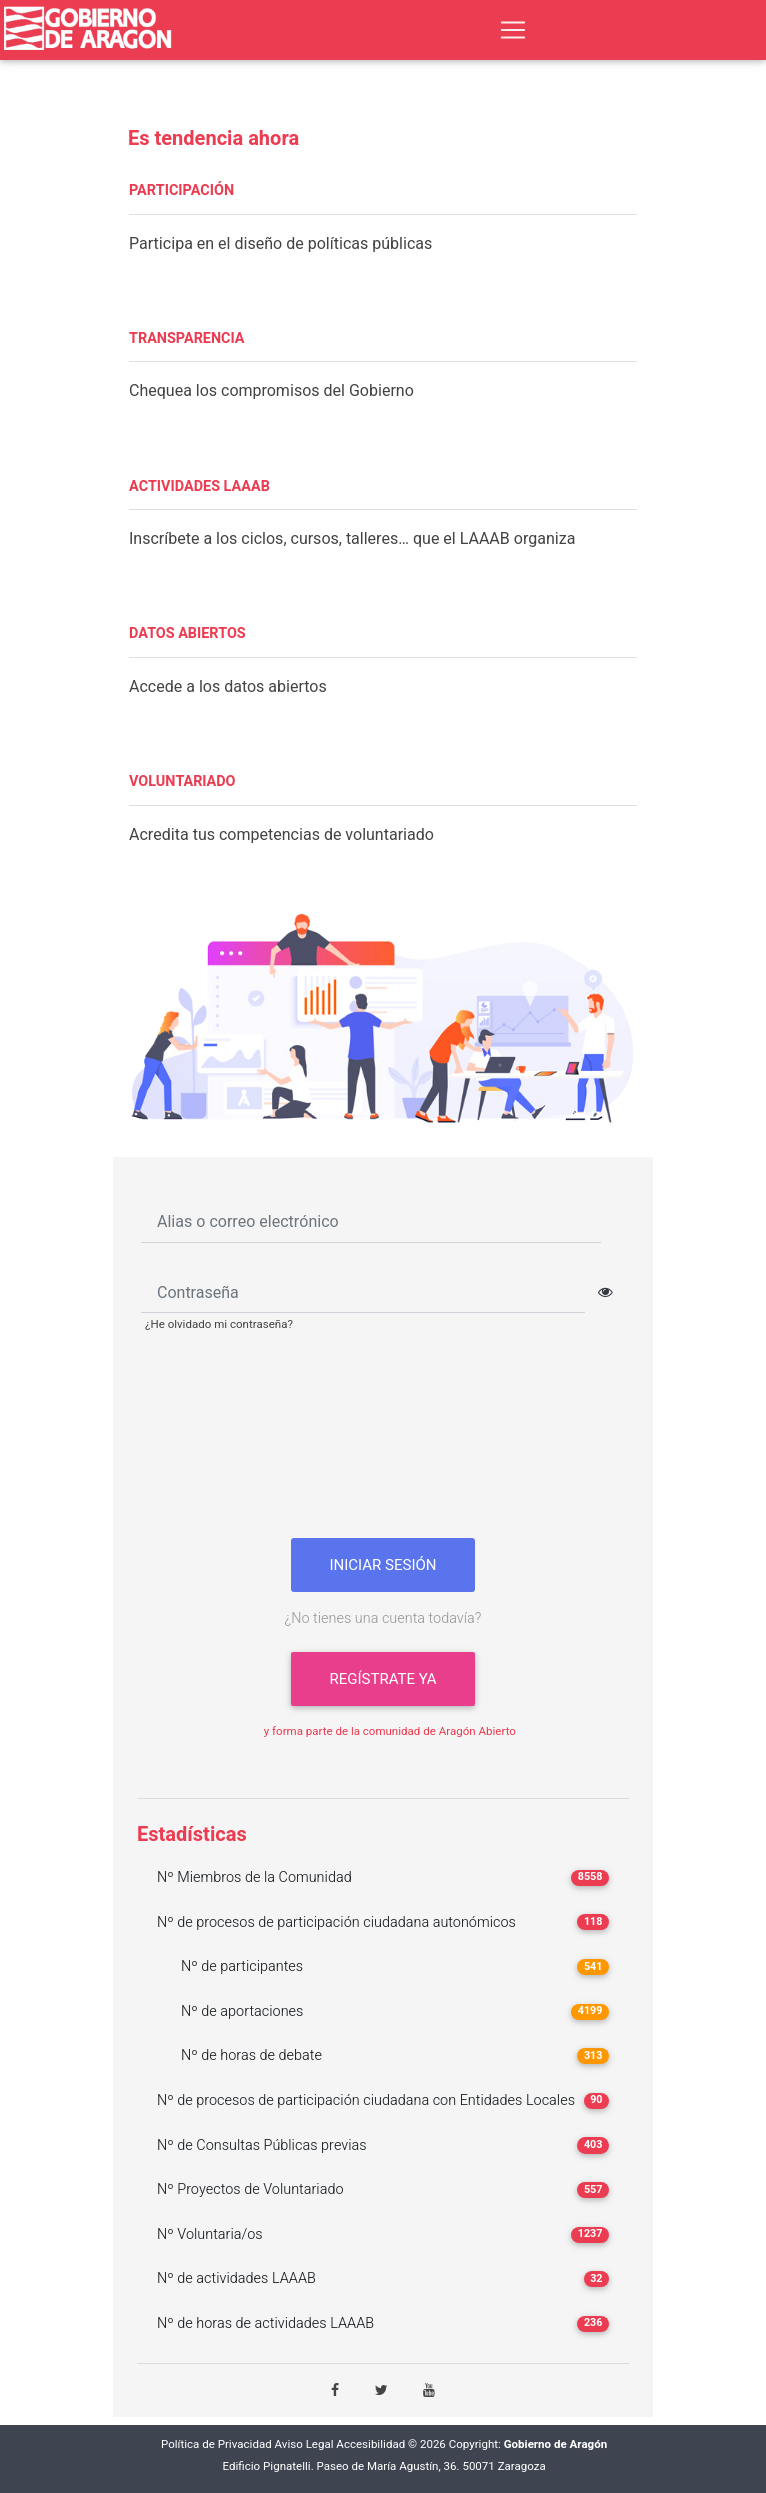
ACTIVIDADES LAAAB (199, 486)
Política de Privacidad (216, 2444)
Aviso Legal (304, 2444)
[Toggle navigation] (513, 30)
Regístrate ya (382, 1679)
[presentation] (383, 1443)
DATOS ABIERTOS (187, 633)
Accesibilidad (370, 2444)
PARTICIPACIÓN (181, 190)
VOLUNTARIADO (182, 781)
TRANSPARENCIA (186, 338)
